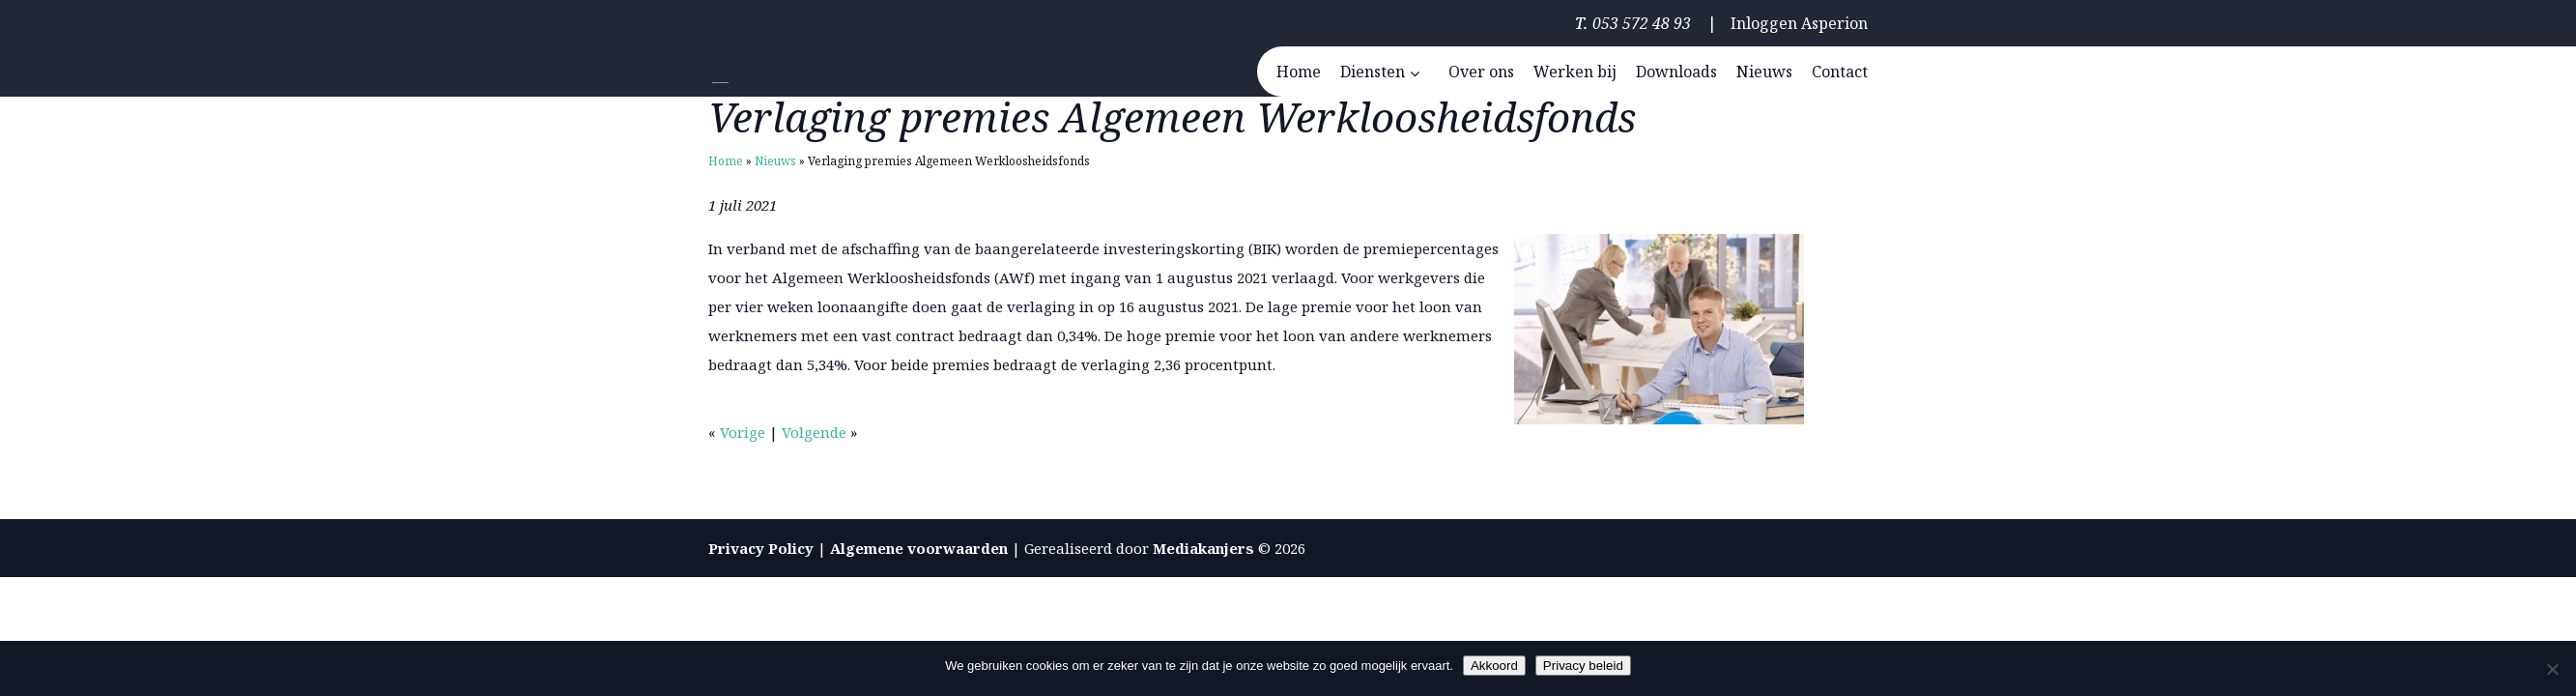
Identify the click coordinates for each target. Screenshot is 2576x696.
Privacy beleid (1583, 665)
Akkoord (1494, 665)
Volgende (814, 432)
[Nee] (2552, 669)
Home (725, 161)
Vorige (742, 432)
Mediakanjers (1203, 548)
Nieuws (775, 161)
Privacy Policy (761, 548)
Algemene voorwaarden (919, 548)
